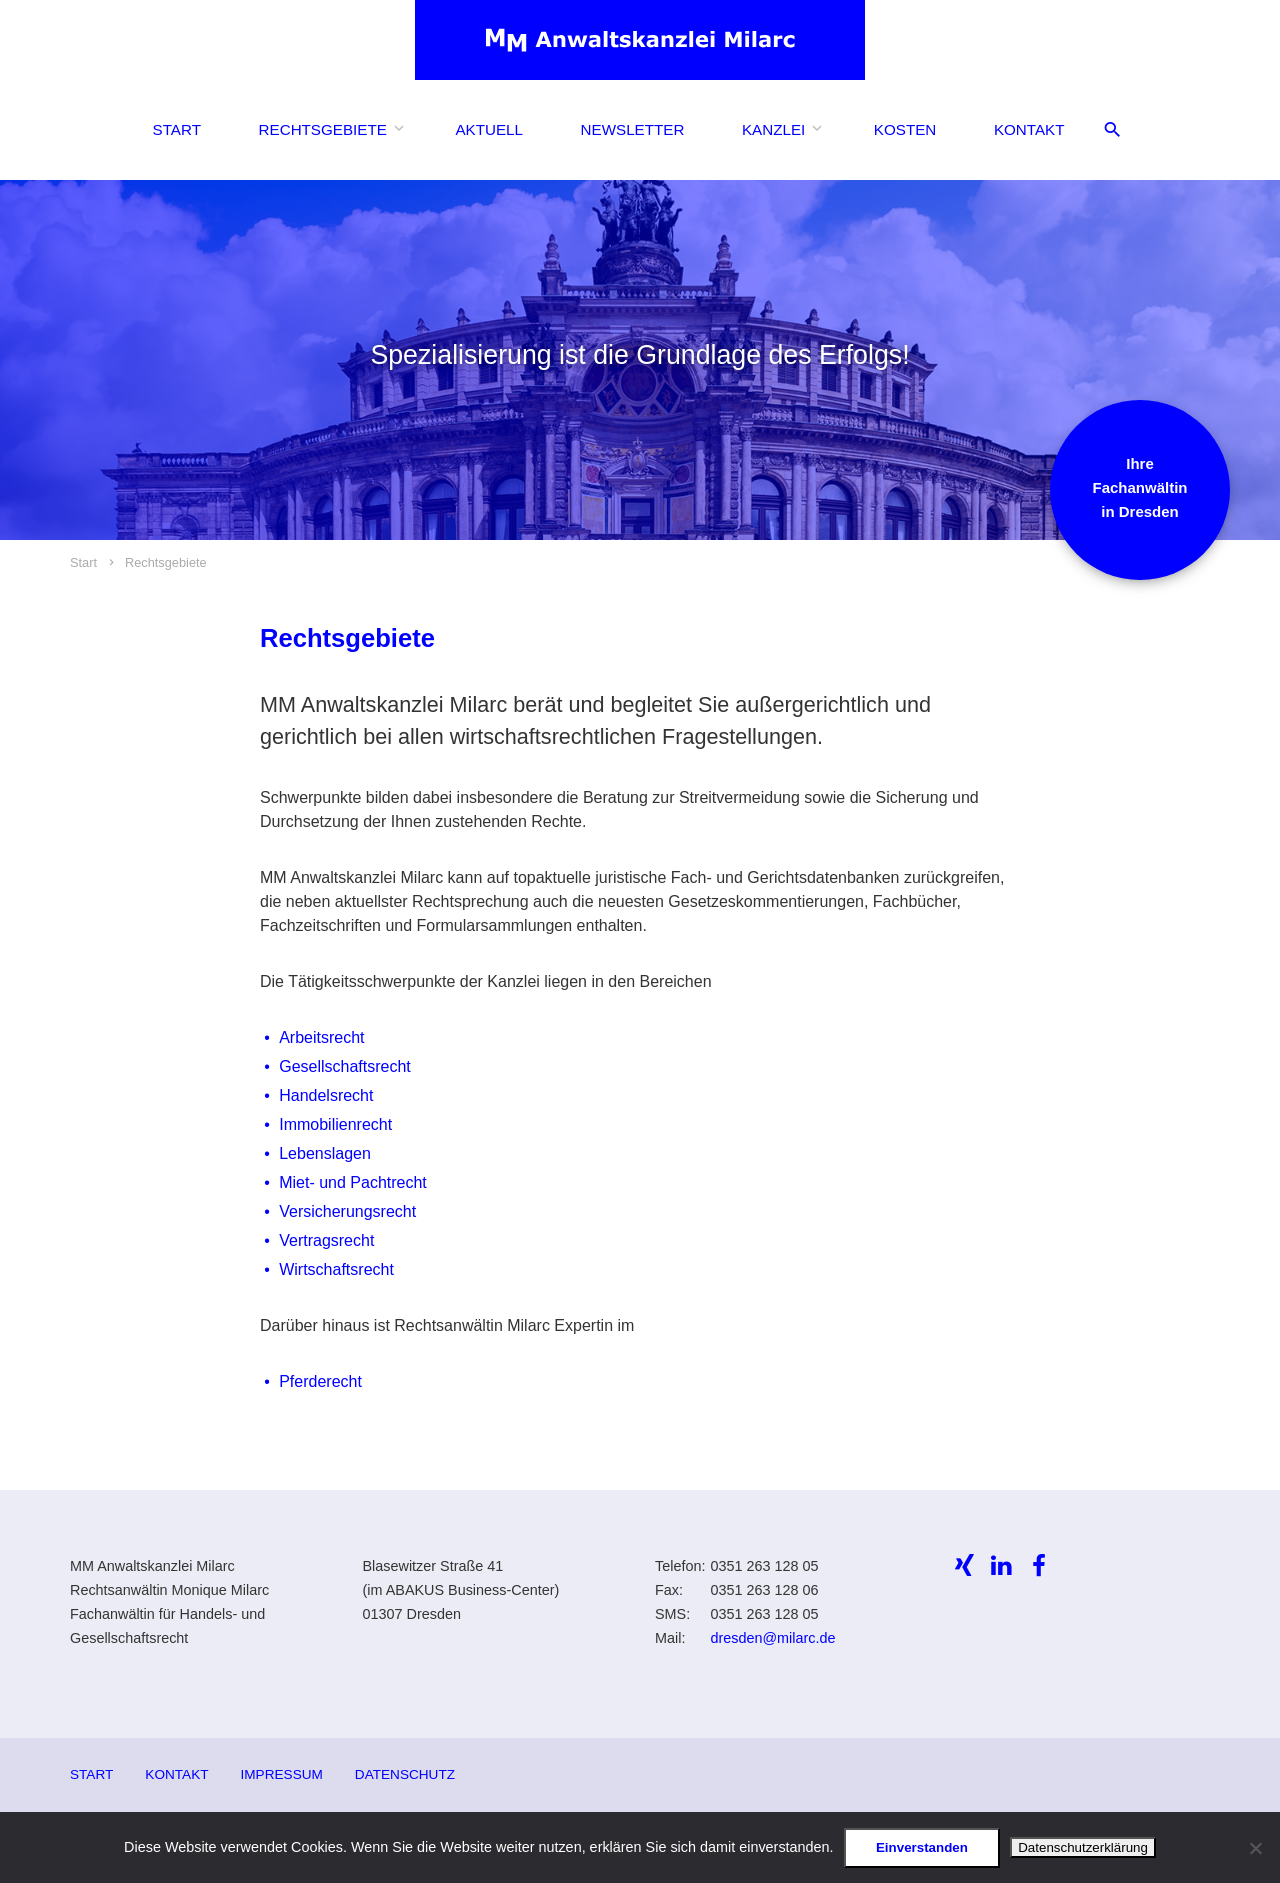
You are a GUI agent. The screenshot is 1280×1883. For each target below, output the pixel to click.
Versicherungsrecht (347, 1211)
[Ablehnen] (1255, 1848)
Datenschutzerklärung (1083, 1847)
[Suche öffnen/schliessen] (1112, 130)
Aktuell (489, 129)
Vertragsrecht (326, 1240)
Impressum (282, 1774)
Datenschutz (405, 1774)
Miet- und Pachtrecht (353, 1182)
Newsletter (633, 129)
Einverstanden (922, 1847)
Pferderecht (320, 1381)
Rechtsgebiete (323, 129)
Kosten (905, 129)
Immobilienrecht (335, 1124)
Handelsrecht (326, 1095)
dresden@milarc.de (772, 1638)
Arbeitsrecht (321, 1037)
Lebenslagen (325, 1153)
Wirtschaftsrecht (336, 1269)
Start (177, 129)
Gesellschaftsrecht (345, 1066)
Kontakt (1029, 129)
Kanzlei (773, 129)
